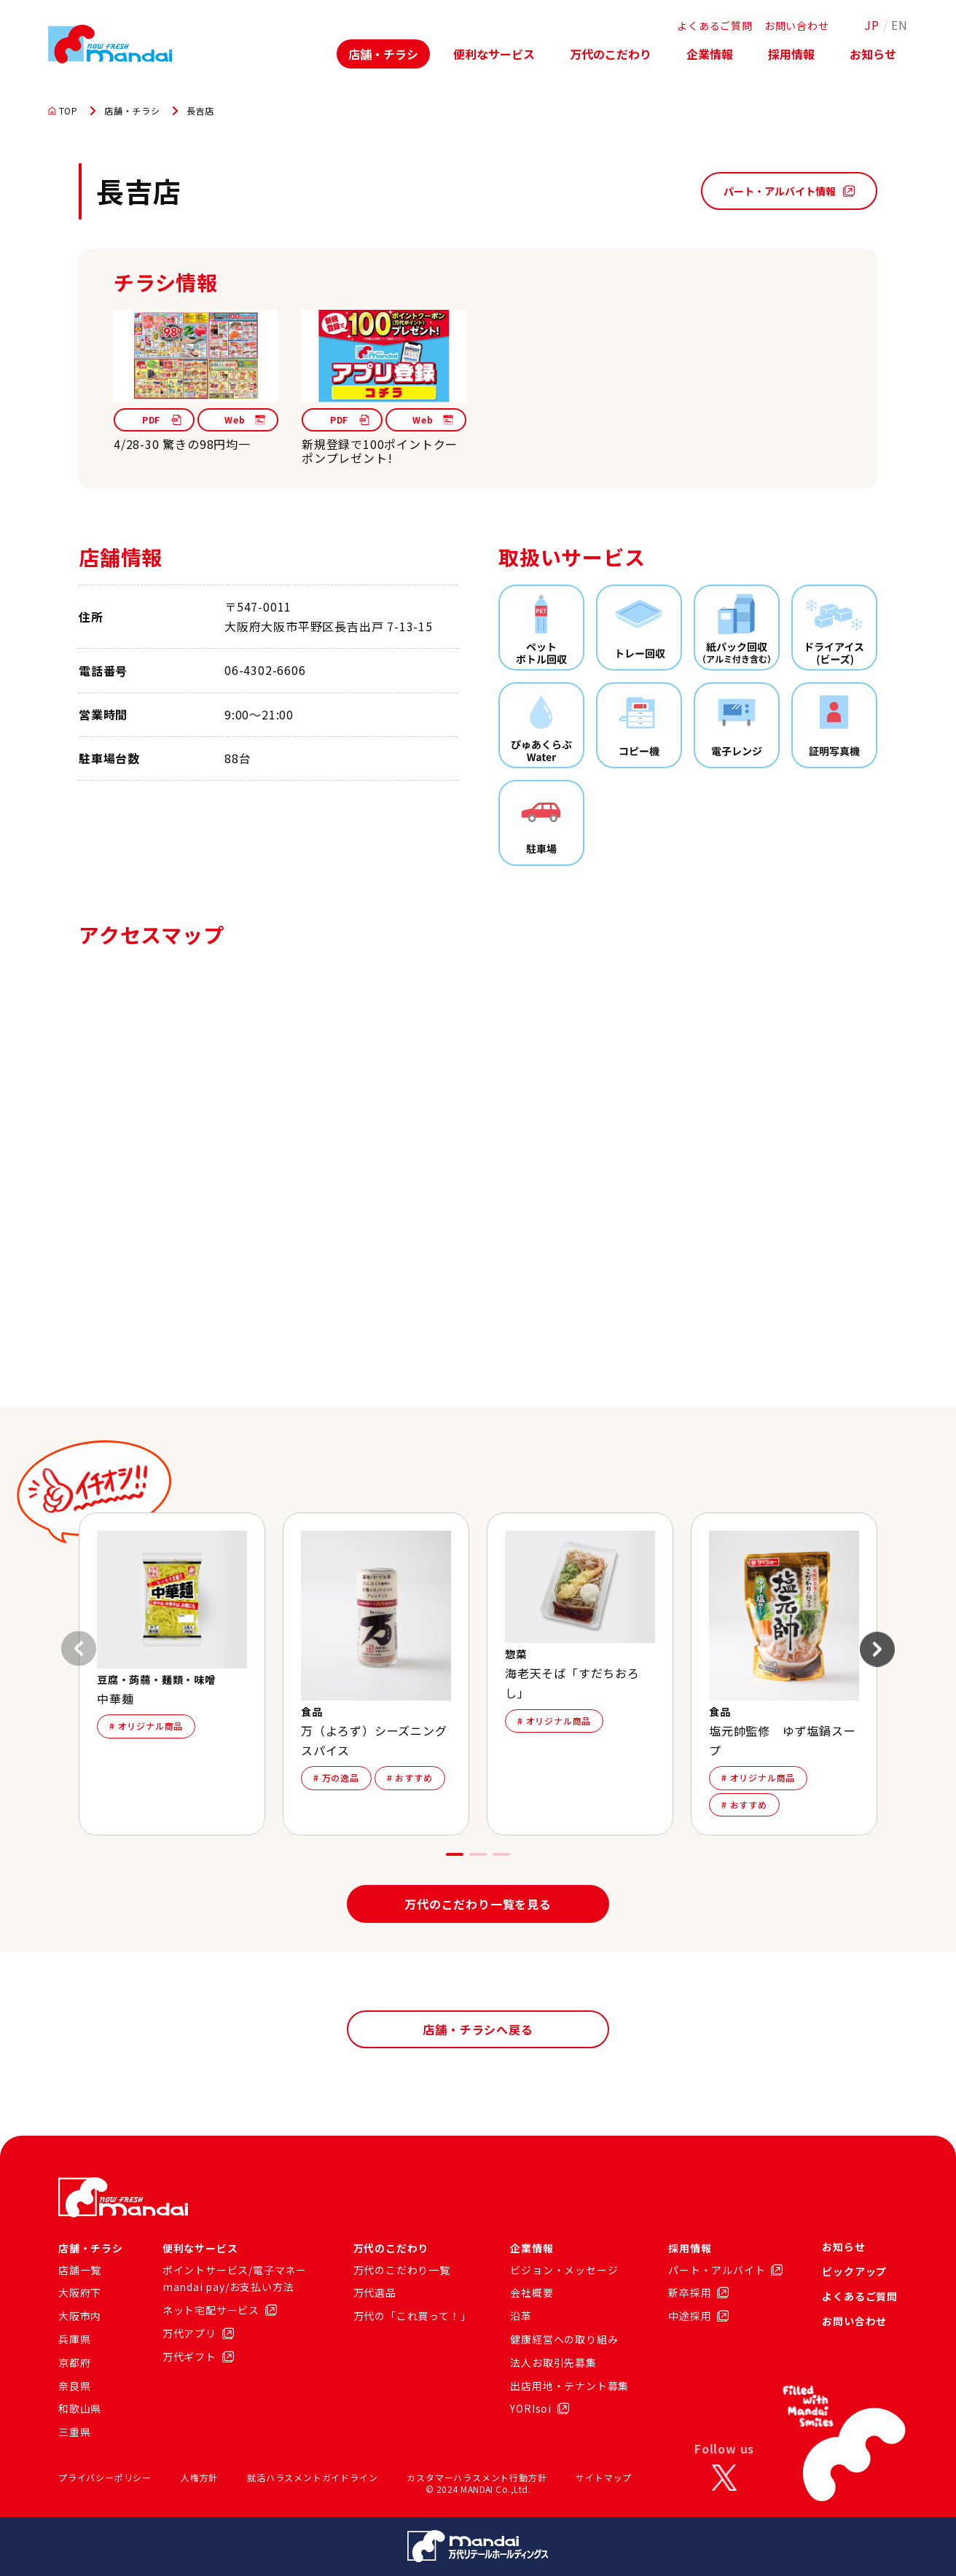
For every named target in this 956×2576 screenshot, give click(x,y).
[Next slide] (877, 1649)
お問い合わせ (796, 25)
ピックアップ (854, 2271)
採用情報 (791, 54)
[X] (724, 2478)
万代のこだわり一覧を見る (478, 1904)
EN (899, 25)
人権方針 (199, 2477)
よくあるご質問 (715, 25)
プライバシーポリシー (105, 2477)
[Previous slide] (78, 1649)
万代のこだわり (610, 54)
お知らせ (873, 54)
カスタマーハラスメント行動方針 (476, 2477)
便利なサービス (494, 54)
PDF (161, 419)
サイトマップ (604, 2477)
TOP (63, 111)
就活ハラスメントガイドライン (312, 2477)
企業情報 (709, 54)
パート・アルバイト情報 (789, 191)
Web (244, 419)
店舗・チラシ (383, 54)
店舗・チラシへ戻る (478, 2029)
